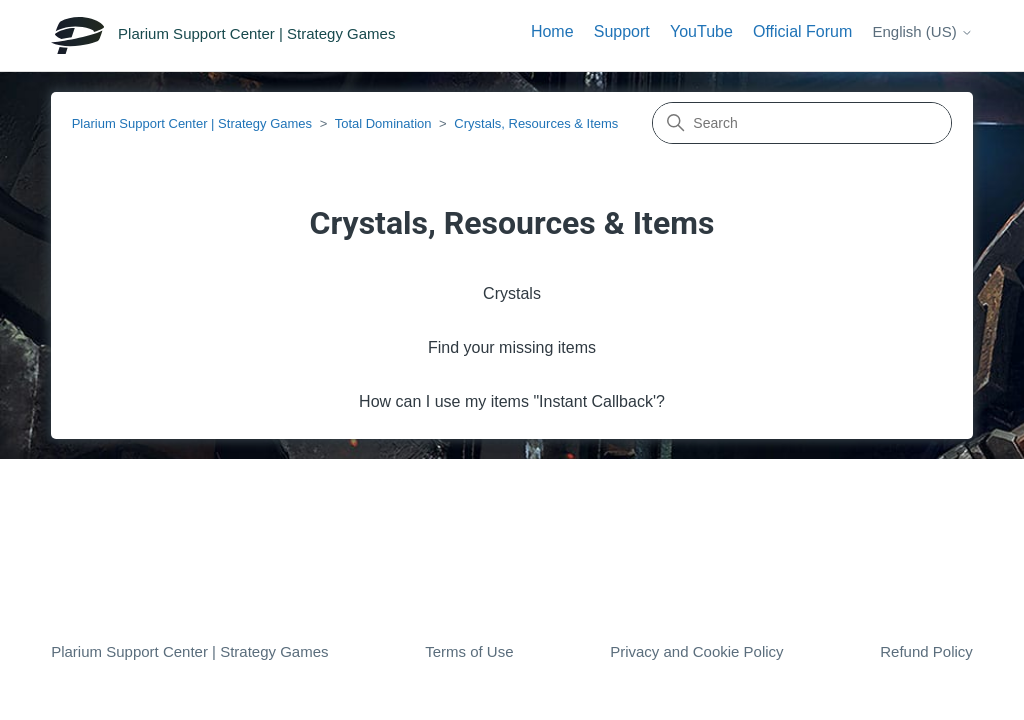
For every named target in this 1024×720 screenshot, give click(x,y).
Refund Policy (926, 651)
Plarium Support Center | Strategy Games (192, 123)
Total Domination (383, 123)
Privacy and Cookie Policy (696, 651)
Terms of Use (469, 651)
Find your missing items (512, 347)
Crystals (512, 293)
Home (552, 31)
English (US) (922, 31)
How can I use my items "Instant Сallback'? (512, 401)
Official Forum (802, 31)
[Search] (802, 123)
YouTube (701, 31)
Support (622, 31)
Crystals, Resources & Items (536, 123)
